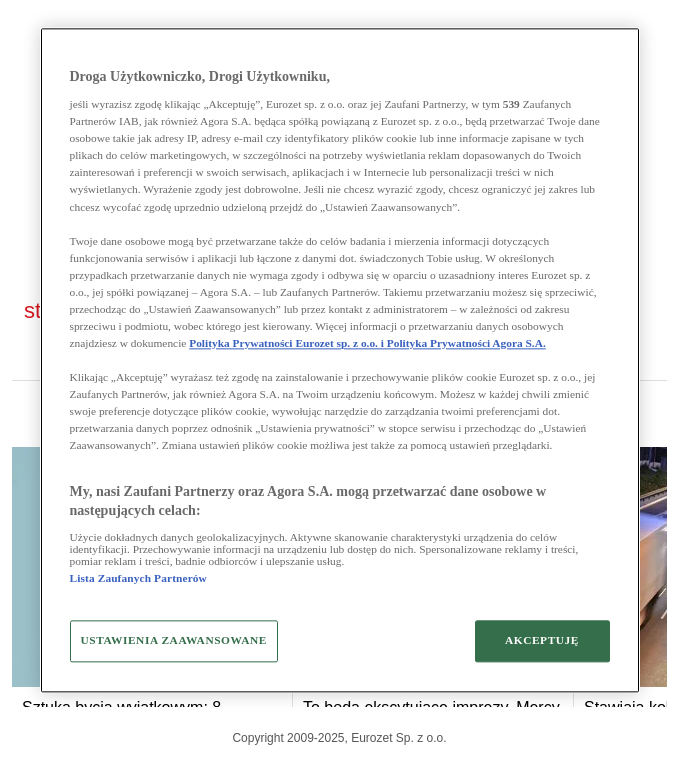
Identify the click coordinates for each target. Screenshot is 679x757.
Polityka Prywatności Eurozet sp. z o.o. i (288, 343)
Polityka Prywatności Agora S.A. (466, 343)
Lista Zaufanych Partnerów (138, 578)
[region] (340, 360)
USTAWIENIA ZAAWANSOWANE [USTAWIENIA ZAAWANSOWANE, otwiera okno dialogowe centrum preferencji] (174, 640)
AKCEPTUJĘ (542, 640)
